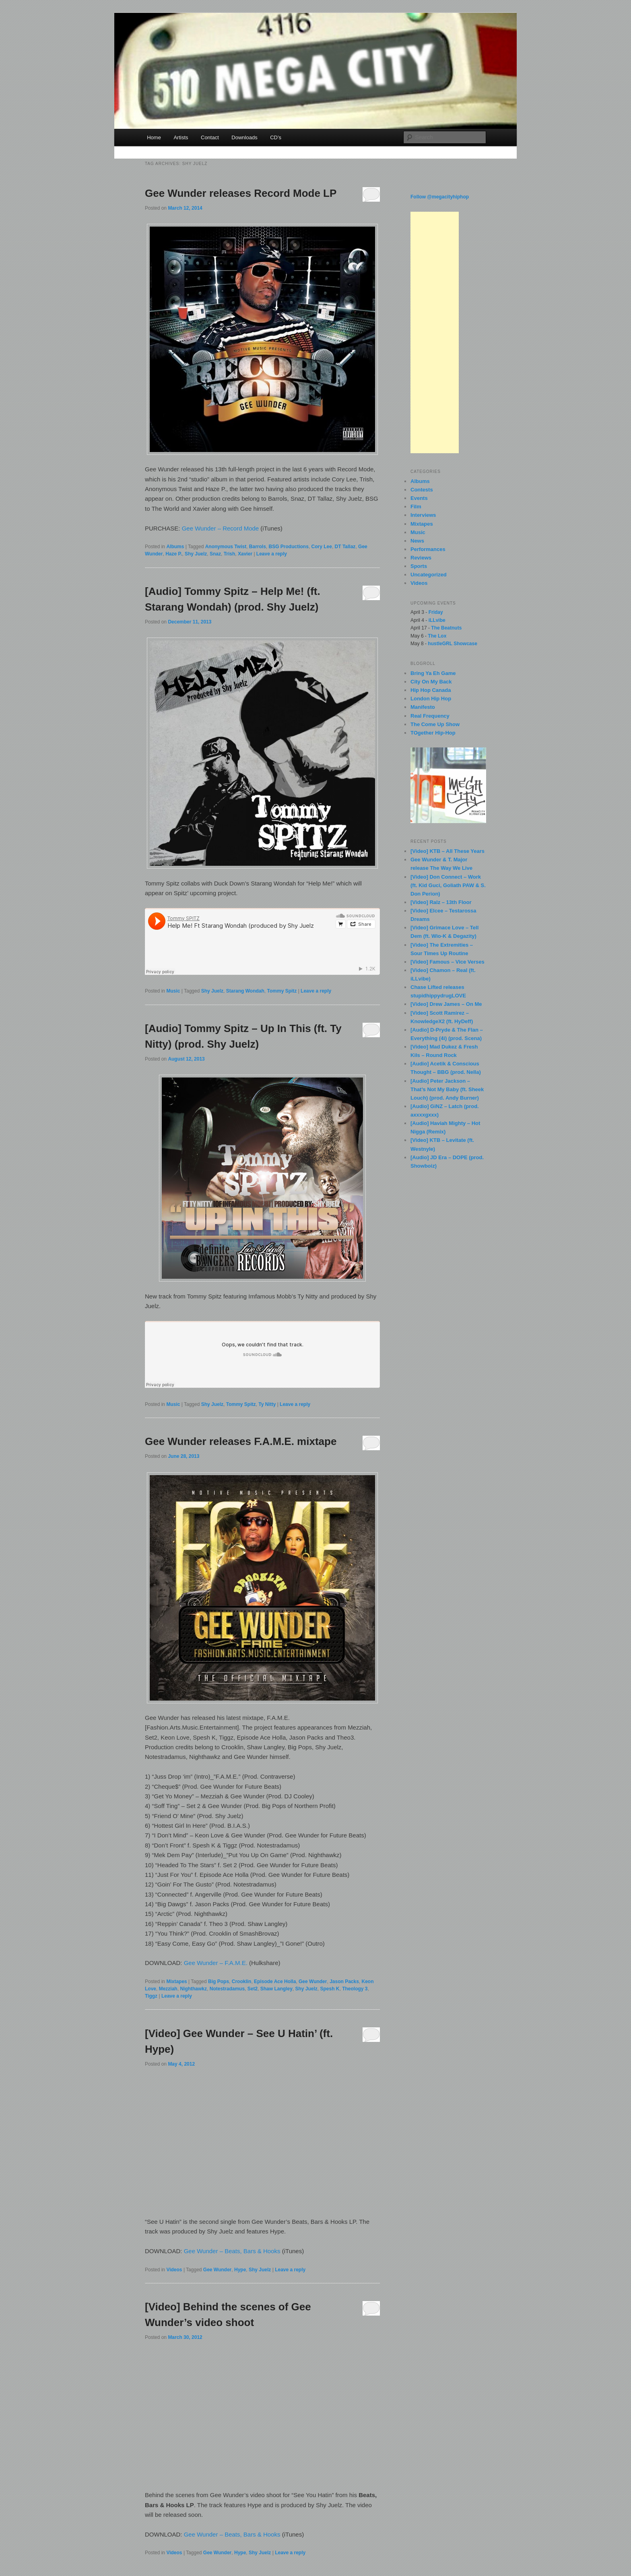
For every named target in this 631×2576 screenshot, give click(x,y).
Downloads (244, 137)
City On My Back (431, 682)
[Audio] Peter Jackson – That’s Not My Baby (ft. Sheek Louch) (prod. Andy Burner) (447, 1089)
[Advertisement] (434, 332)
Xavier (245, 554)
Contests (421, 490)
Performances (427, 549)
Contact (210, 137)
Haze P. (173, 554)
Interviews (423, 515)
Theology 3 (354, 1989)
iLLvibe (437, 620)
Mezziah (168, 1989)
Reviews (420, 558)
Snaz (215, 554)
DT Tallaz (345, 546)
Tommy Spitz (282, 991)
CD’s (275, 137)
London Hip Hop (430, 699)
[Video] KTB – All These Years (447, 851)
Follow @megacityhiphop (439, 197)
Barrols (257, 546)
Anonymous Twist (225, 546)
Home (154, 137)
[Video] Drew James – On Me (446, 1004)
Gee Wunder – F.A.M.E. (215, 1962)
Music (173, 991)
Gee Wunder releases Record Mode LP (240, 193)
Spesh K (330, 1989)
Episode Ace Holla (275, 1981)
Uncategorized (428, 575)
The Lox (437, 636)
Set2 (252, 1989)
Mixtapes (176, 1981)
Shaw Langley (276, 1989)
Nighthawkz (193, 1989)
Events (419, 498)
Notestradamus (227, 1989)
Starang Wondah (245, 991)
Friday (436, 612)
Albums (175, 546)
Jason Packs (344, 1981)
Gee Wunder (313, 1981)
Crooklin (242, 1981)
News (417, 541)
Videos (174, 2270)
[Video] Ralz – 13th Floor (440, 902)
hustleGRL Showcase (452, 643)
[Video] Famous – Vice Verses (447, 962)
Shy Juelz (196, 554)
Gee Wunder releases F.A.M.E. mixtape (240, 1441)
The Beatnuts (446, 628)
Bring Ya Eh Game (433, 673)
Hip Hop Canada (430, 690)
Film (415, 507)
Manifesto (422, 707)
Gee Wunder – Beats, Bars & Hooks (232, 2251)
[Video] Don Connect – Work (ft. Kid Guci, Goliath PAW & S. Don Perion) (448, 885)
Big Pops (218, 1981)
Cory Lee (321, 546)
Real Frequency (430, 716)
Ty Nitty (267, 1404)
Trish (229, 554)
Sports (418, 566)
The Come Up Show (435, 724)
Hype (240, 2270)
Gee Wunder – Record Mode (220, 528)
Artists (180, 137)
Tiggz (151, 1996)
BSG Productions (289, 546)
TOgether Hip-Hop (433, 733)
